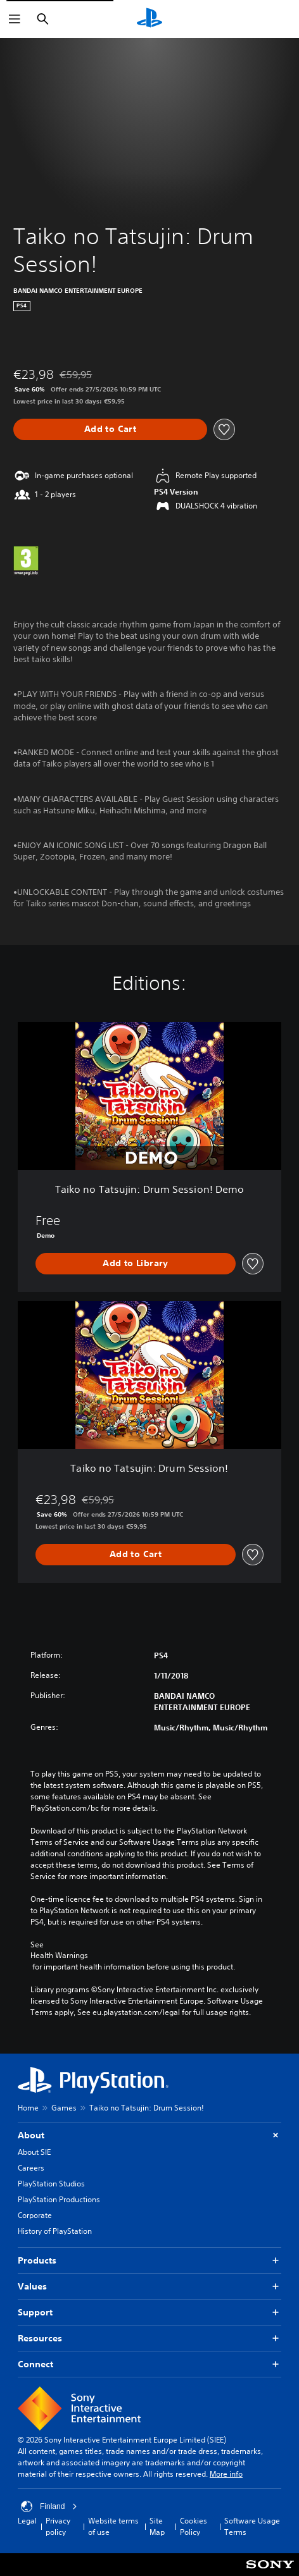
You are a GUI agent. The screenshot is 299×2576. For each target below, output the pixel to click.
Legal (27, 2520)
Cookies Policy (193, 2526)
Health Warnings (59, 1955)
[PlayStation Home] (149, 19)
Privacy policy (58, 2526)
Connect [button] (149, 2364)
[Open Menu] (15, 19)
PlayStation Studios (51, 2183)
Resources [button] (149, 2339)
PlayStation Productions (59, 2199)
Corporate (35, 2215)
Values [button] (149, 2287)
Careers (31, 2167)
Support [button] (149, 2313)
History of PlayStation (55, 2231)
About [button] (149, 2135)
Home (28, 2107)
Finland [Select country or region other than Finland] (49, 2506)
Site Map (157, 2526)
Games (64, 2107)
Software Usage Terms (252, 2526)
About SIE (34, 2152)
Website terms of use (113, 2526)
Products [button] (149, 2261)
